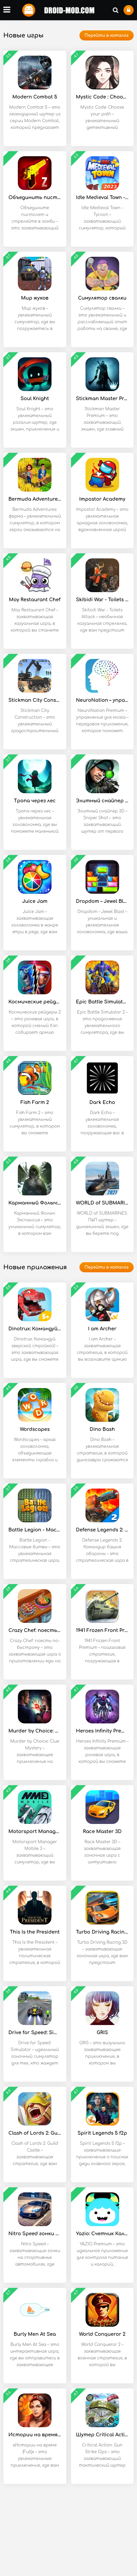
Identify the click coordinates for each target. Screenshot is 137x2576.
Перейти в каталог (106, 35)
